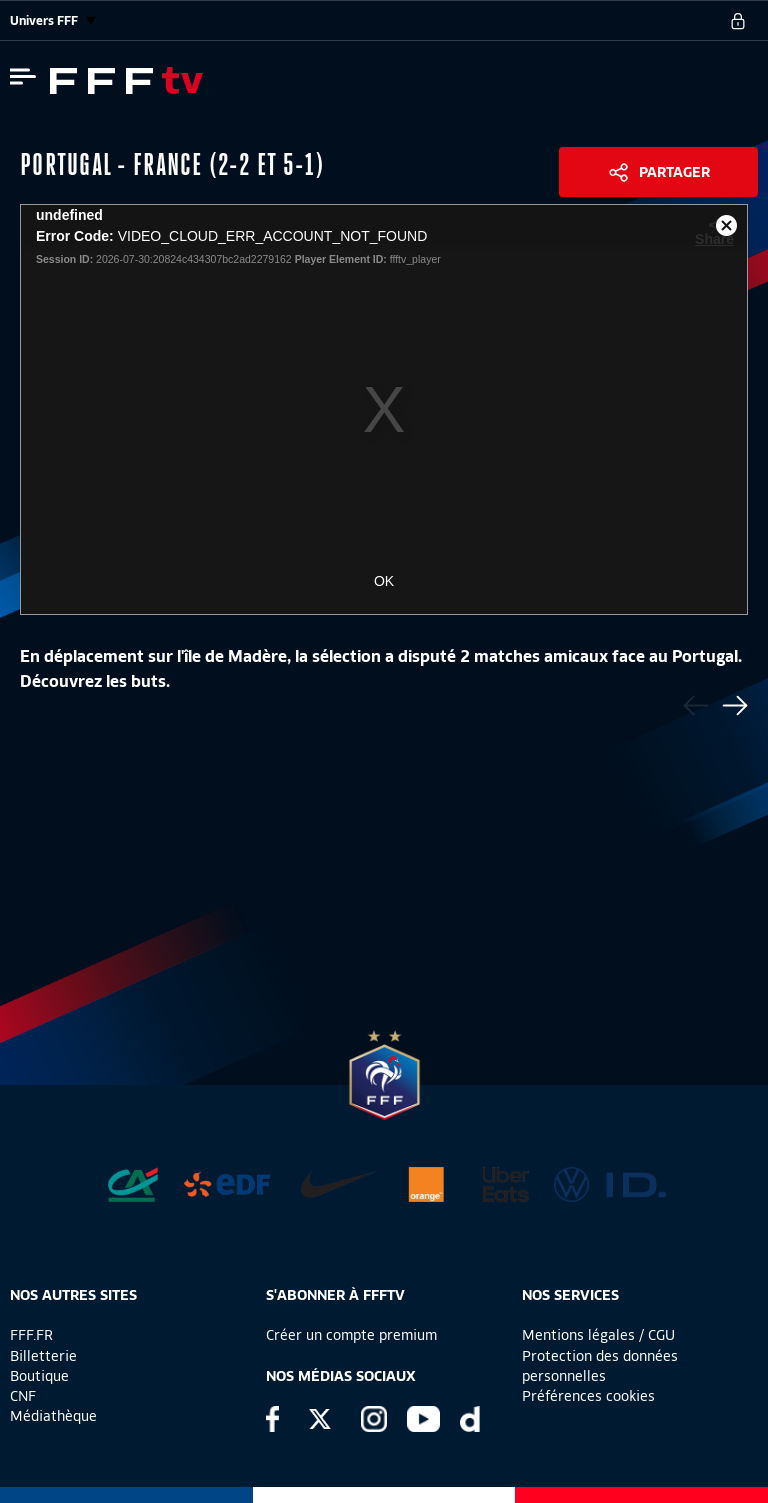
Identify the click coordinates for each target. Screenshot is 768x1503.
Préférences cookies (588, 1396)
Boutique (39, 1376)
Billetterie (43, 1356)
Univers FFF (53, 20)
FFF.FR (31, 1335)
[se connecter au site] (738, 21)
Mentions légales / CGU (598, 1335)
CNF (23, 1396)
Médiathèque (53, 1416)
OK (384, 581)
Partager (674, 172)
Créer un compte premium (351, 1335)
